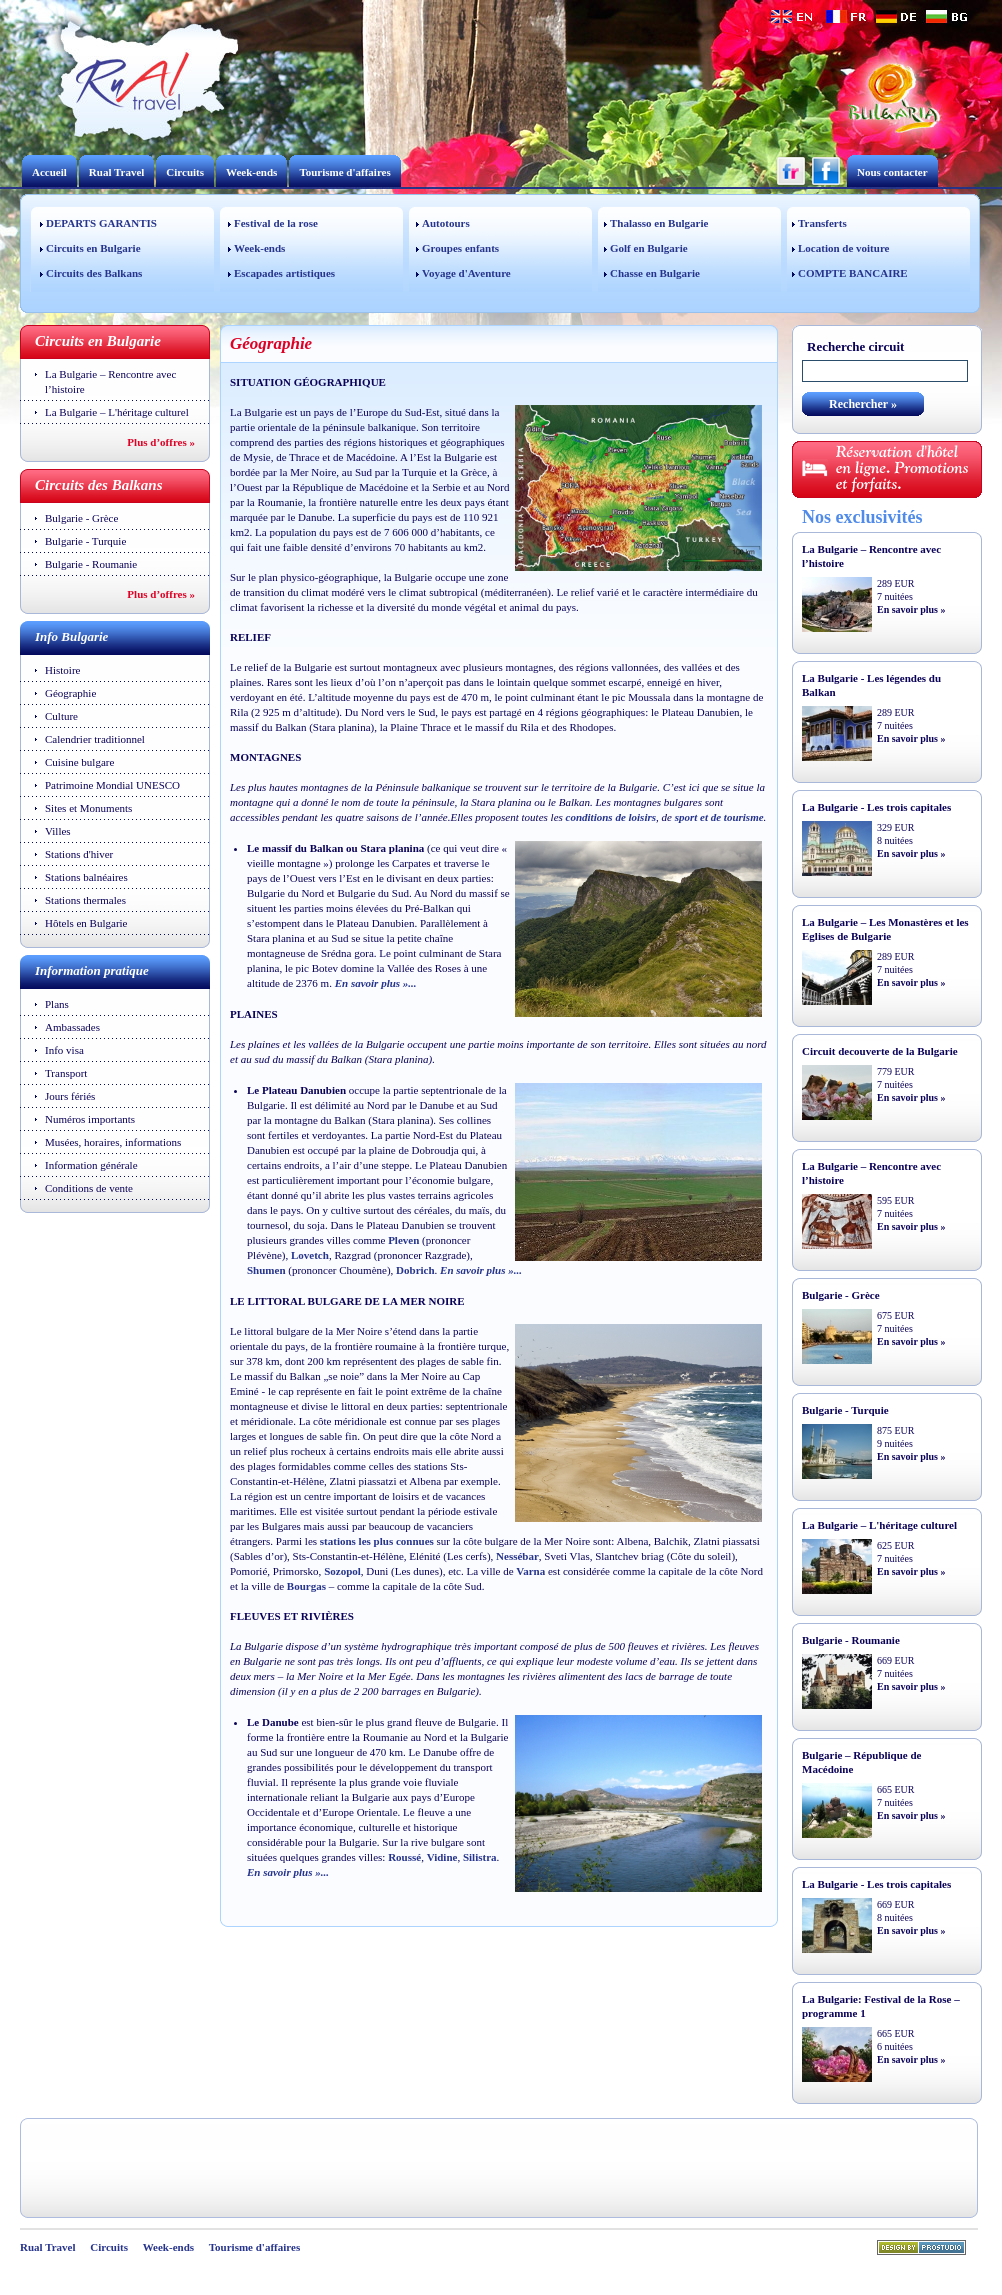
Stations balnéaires (86, 877)
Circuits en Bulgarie (93, 248)
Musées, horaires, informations (113, 1142)
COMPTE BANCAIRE (853, 273)
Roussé (404, 1857)
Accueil (49, 172)
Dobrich (415, 1270)
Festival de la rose (276, 223)
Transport (66, 1073)
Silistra (480, 1857)
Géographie (70, 693)
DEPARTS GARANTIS (101, 223)
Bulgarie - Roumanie (91, 564)
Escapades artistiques (284, 273)
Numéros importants (90, 1119)
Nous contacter (892, 172)
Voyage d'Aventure (466, 273)
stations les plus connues (377, 1541)
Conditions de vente (89, 1188)
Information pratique (92, 970)
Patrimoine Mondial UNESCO (112, 785)
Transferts (822, 223)
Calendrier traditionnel (95, 739)
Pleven (403, 1240)
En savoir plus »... (376, 983)
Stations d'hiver (79, 854)
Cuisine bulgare (79, 762)
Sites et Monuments (88, 808)
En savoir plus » (911, 609)
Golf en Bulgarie (649, 248)
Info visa (64, 1050)
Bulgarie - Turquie (85, 541)
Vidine (442, 1857)
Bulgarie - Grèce (81, 518)
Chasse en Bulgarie (655, 273)
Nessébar (517, 1556)
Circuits (185, 172)
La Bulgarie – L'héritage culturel (117, 412)
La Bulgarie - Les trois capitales (876, 807)
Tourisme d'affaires (344, 172)
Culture (61, 716)
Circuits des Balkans (94, 273)
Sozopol (342, 1571)
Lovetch (310, 1255)
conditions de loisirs (611, 817)
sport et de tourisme (719, 817)
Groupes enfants (460, 248)
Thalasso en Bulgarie (659, 223)
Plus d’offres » (161, 442)
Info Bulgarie (71, 636)
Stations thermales (85, 900)
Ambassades (72, 1027)
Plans (57, 1004)
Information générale (91, 1165)
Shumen (266, 1270)
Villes (58, 831)
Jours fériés (70, 1096)
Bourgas (306, 1586)
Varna (530, 1571)
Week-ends (251, 172)
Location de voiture (843, 248)
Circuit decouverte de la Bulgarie (880, 1051)
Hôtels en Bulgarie (86, 923)
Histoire (62, 670)
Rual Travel (117, 172)
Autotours (446, 223)
